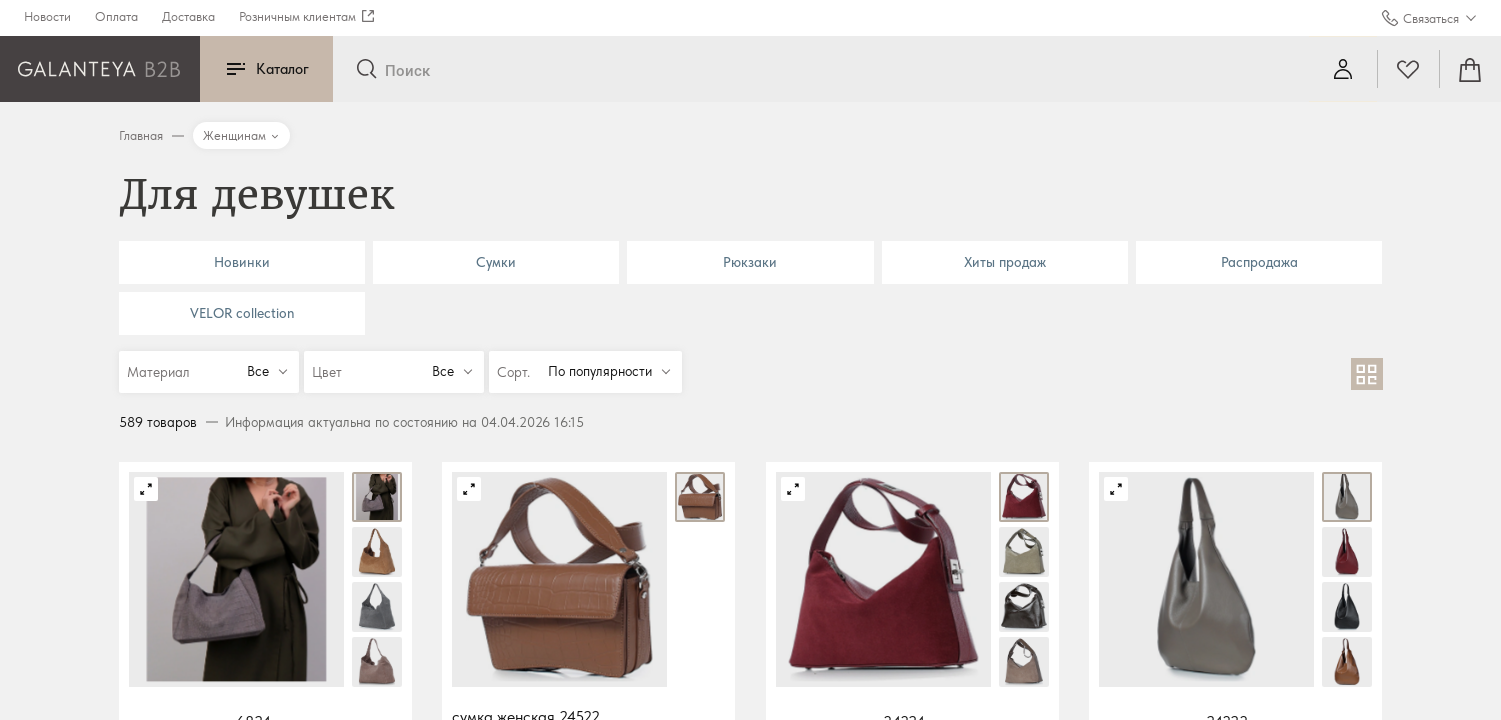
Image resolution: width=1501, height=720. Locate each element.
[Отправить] (366, 70)
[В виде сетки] (1367, 374)
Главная (141, 135)
